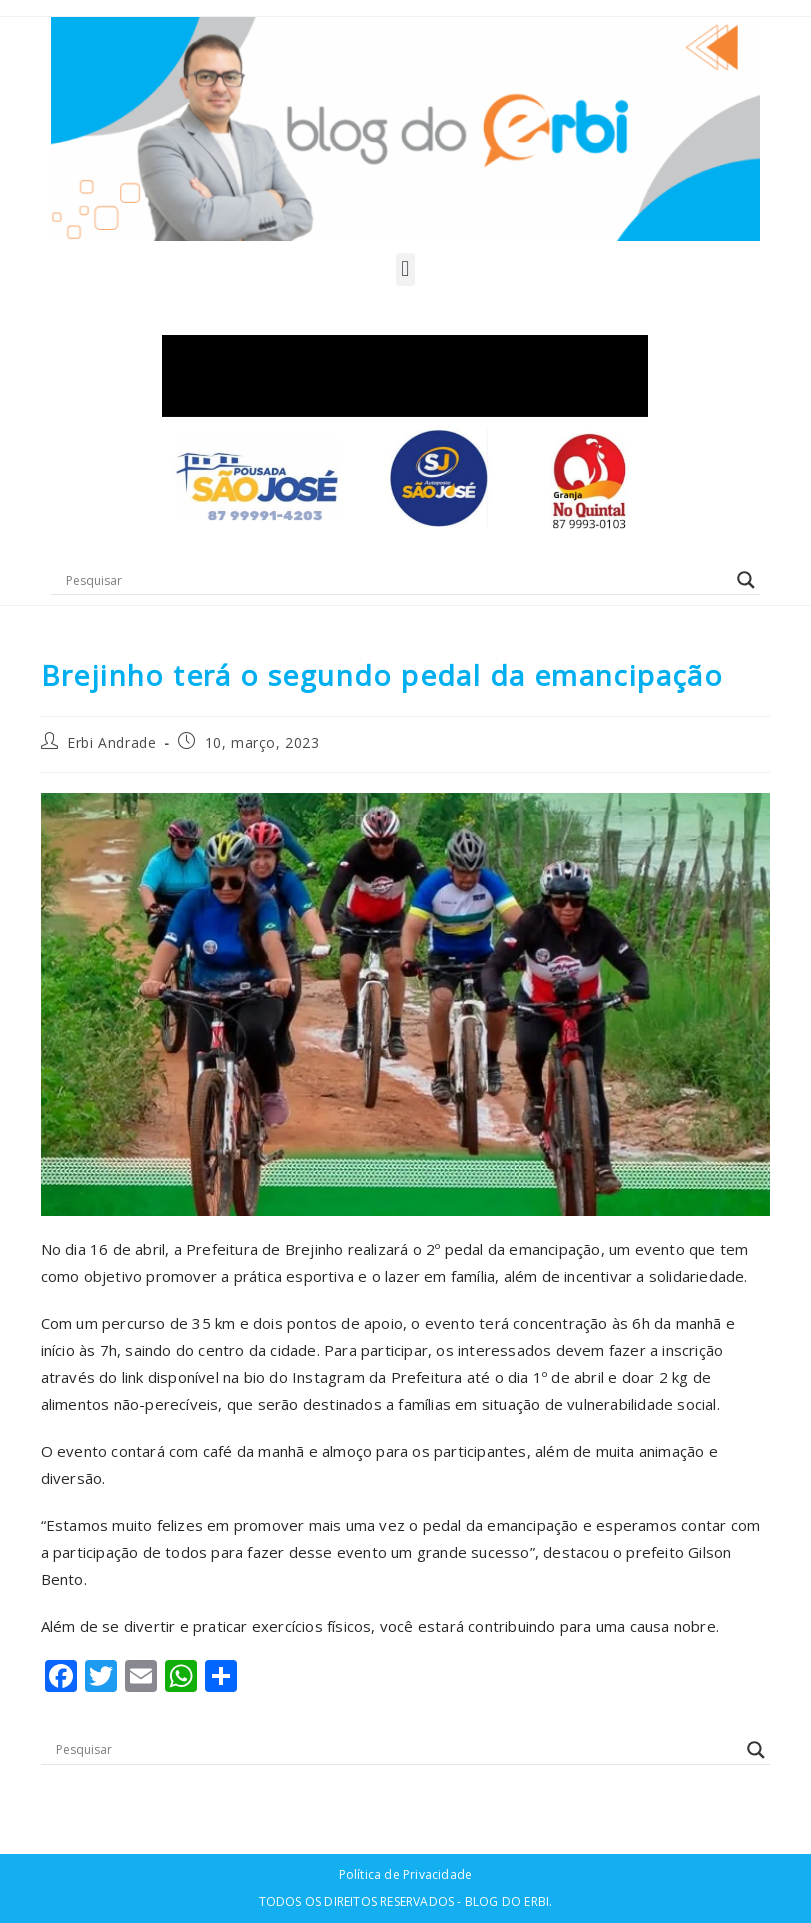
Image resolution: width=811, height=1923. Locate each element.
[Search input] (397, 580)
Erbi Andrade (111, 742)
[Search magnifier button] (746, 580)
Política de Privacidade (406, 1874)
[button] (405, 269)
